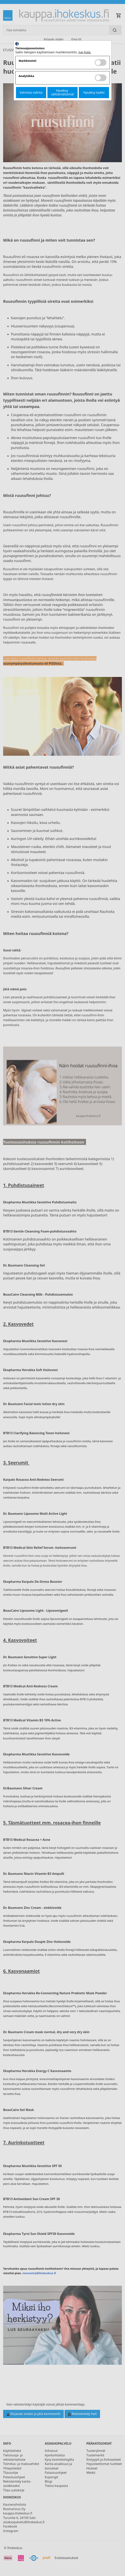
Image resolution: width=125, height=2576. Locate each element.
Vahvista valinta (31, 92)
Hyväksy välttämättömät (62, 92)
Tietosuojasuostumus (30, 48)
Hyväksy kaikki (94, 92)
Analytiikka (26, 76)
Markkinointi (27, 61)
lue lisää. (84, 52)
